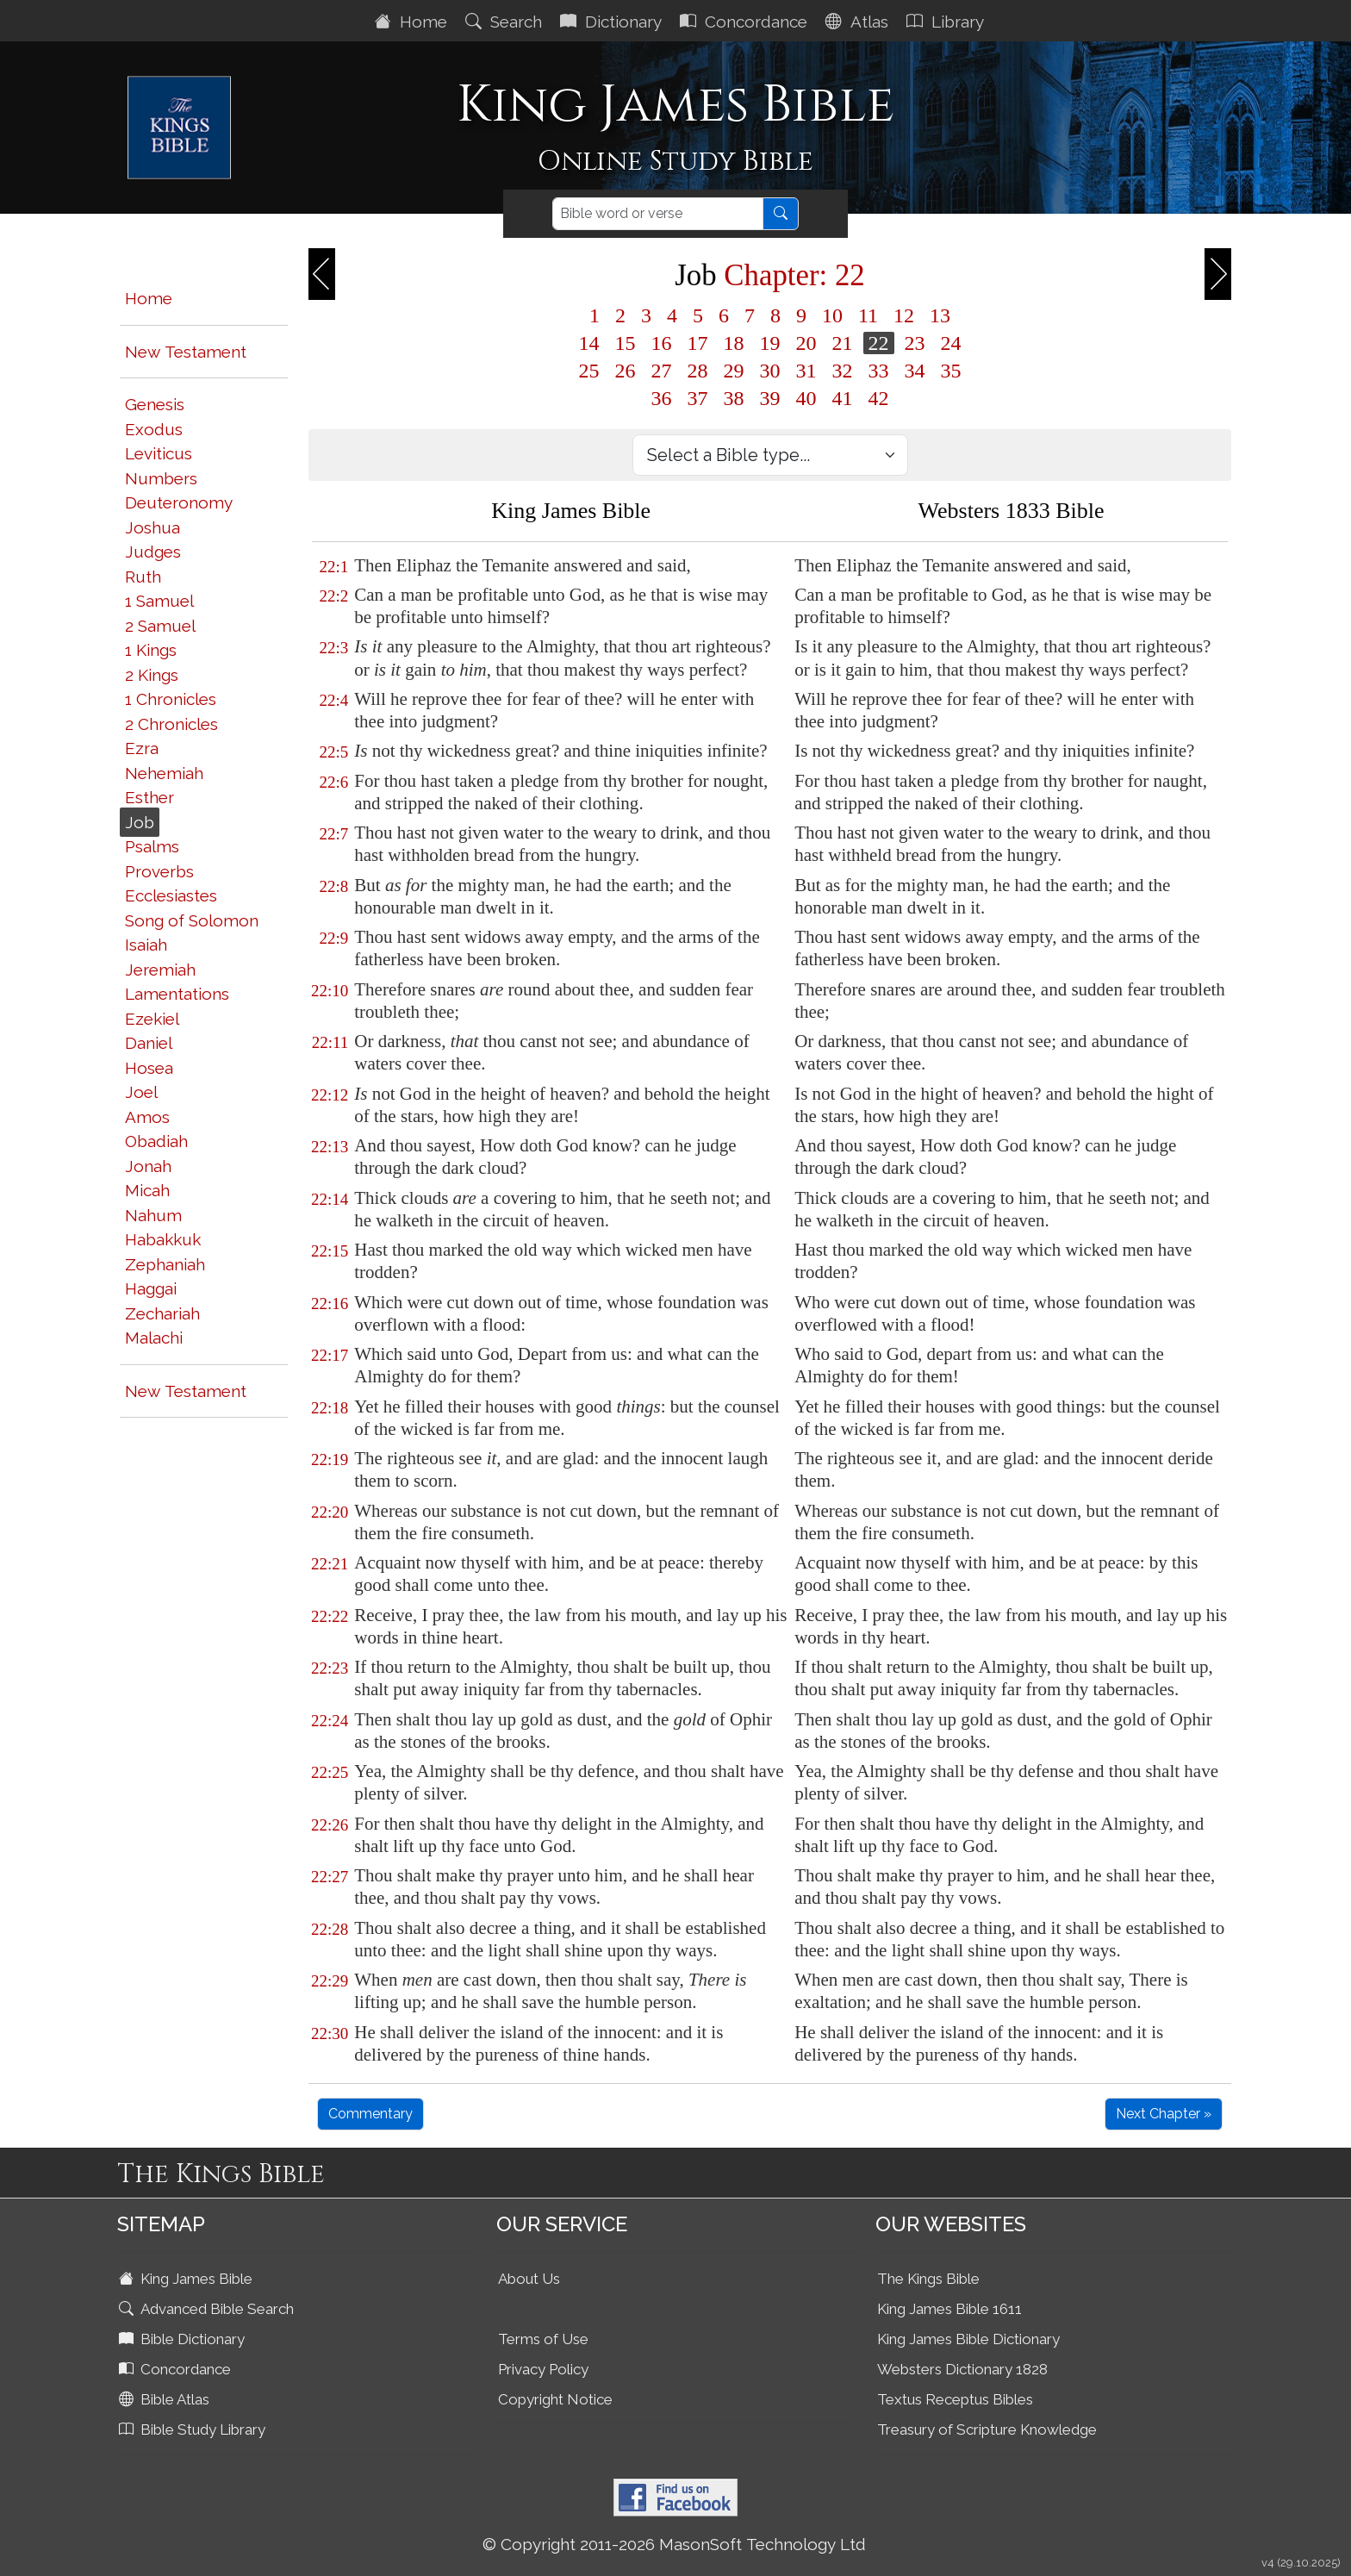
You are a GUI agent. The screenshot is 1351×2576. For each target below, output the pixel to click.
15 (625, 343)
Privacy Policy (543, 2369)
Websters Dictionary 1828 (962, 2369)
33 (878, 370)
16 (661, 343)
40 (806, 398)
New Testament (185, 351)
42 (878, 398)
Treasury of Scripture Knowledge (987, 2429)
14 (589, 343)
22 (878, 343)
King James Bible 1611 (949, 2308)
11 (868, 315)
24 (951, 343)
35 (951, 370)
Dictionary (613, 21)
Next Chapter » (1163, 2113)
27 (661, 370)
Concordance (746, 21)
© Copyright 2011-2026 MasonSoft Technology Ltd (674, 2544)
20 (806, 343)
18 (734, 343)
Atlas (859, 21)
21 (842, 343)
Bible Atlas (166, 2399)
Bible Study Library (194, 2429)
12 (903, 315)
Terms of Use (543, 2339)
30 (770, 370)
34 (915, 370)
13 (940, 315)
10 (832, 315)
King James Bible (187, 2278)
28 (697, 370)
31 (806, 370)
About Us (529, 2278)
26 (625, 370)
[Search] (657, 213)
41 (842, 398)
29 (734, 370)
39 (770, 398)
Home (413, 21)
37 (697, 398)
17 (697, 343)
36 (661, 398)
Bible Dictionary (183, 2339)
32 (842, 370)
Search (505, 21)
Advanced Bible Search (208, 2308)
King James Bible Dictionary (968, 2339)
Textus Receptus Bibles (955, 2399)
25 (589, 370)
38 (734, 398)
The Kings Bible (928, 2278)
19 (770, 343)
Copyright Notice (555, 2399)
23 (915, 343)
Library (947, 21)
